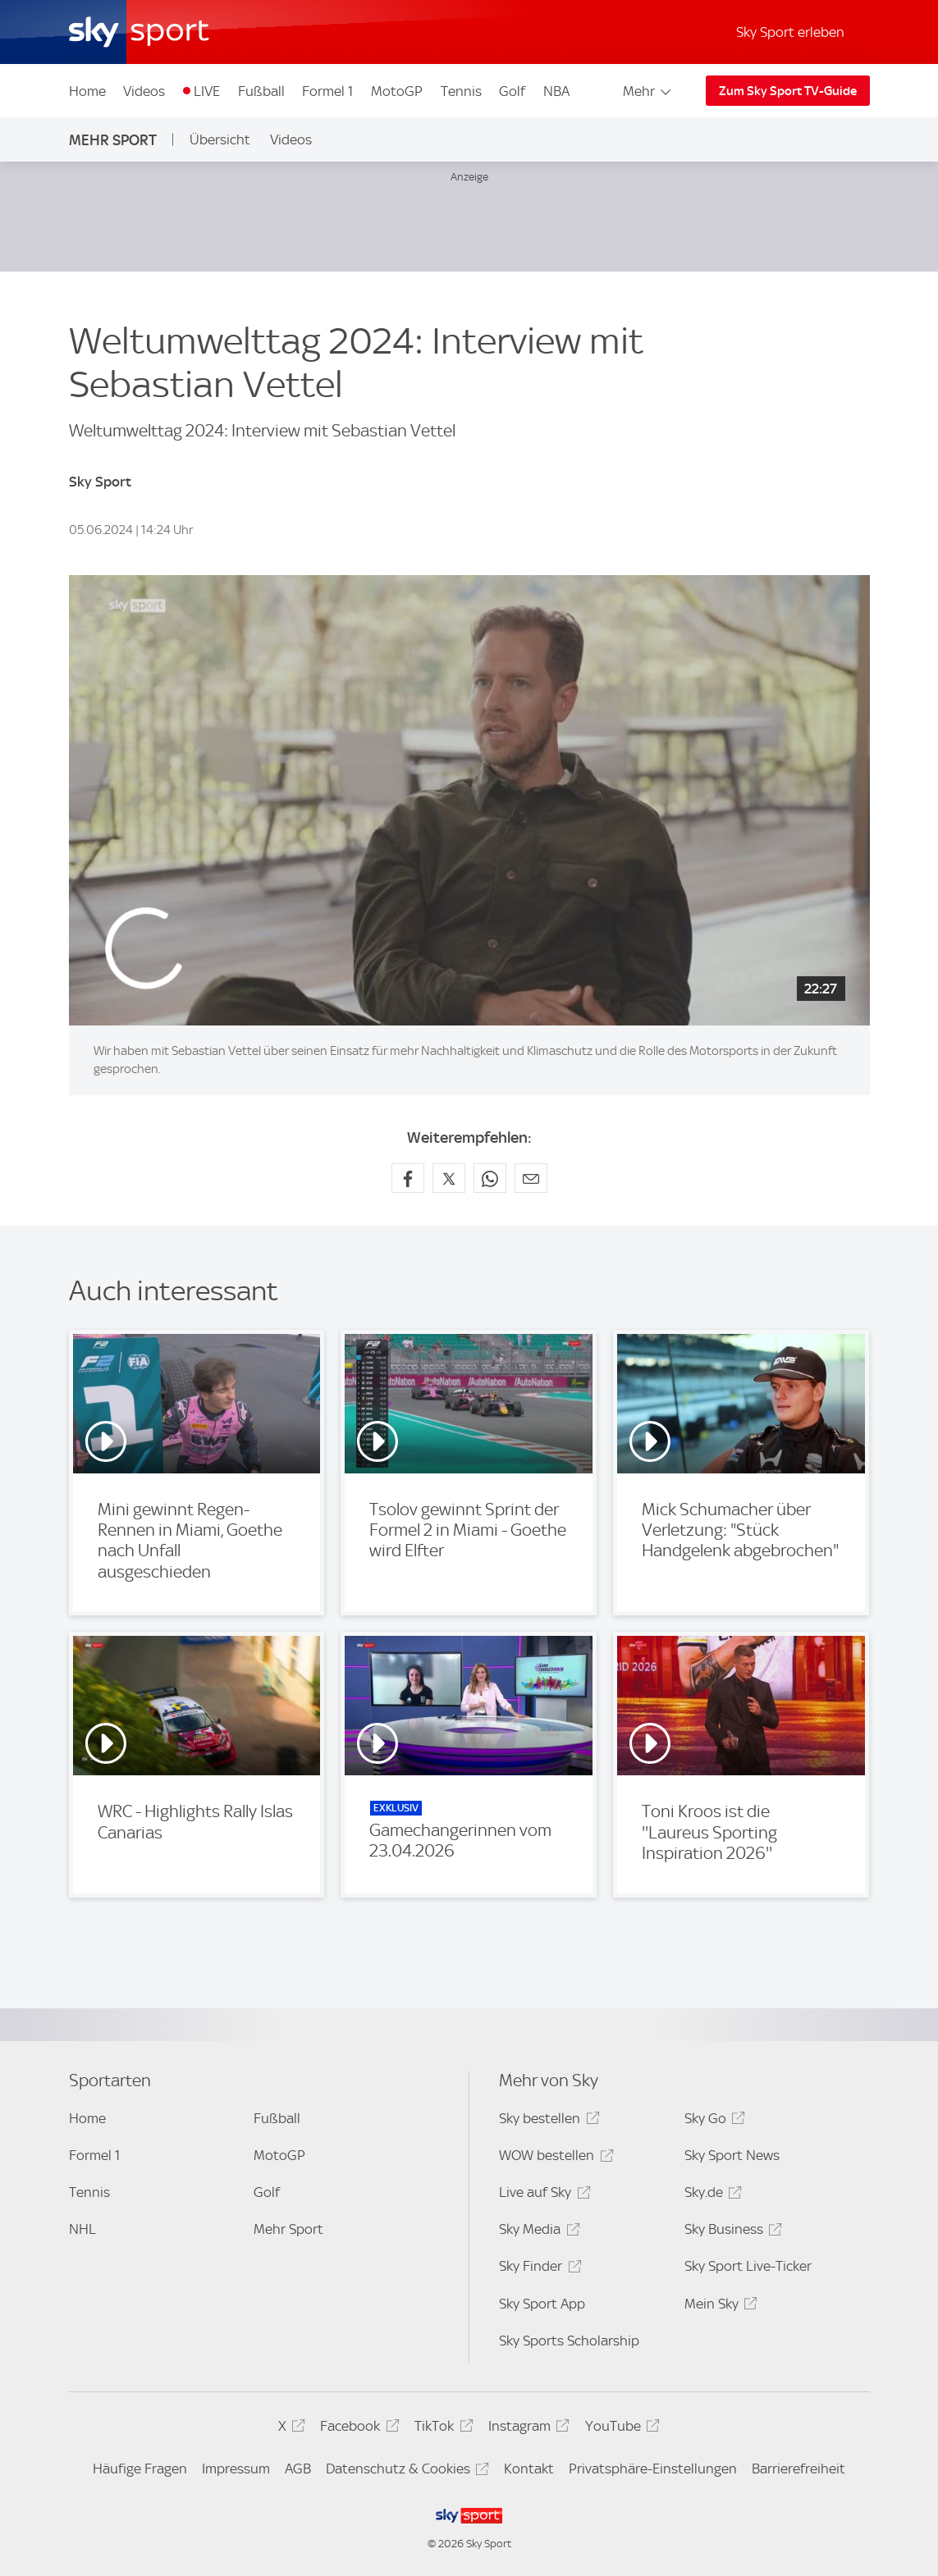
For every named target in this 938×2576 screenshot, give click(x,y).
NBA (556, 91)
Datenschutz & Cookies (405, 2471)
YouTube (620, 2429)
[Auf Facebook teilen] (407, 1178)
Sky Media (536, 2232)
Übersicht (220, 139)
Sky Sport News (732, 2155)
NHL (82, 2229)
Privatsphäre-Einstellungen (653, 2468)
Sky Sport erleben (790, 32)
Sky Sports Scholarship (569, 2340)
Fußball (261, 91)
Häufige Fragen (140, 2468)
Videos (144, 91)
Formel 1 (327, 91)
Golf (512, 91)
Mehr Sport (113, 139)
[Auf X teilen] (448, 1178)
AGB (298, 2468)
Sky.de (710, 2195)
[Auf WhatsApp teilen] (490, 1178)
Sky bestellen (546, 2121)
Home (87, 91)
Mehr (648, 91)
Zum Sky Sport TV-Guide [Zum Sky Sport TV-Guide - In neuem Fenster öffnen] (788, 91)
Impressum (236, 2468)
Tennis (461, 91)
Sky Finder (537, 2269)
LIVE (207, 91)
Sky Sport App (542, 2303)
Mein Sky (718, 2306)
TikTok (441, 2429)
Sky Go (712, 2121)
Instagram (526, 2429)
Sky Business (730, 2232)
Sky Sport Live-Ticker (748, 2266)
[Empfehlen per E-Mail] (531, 1178)
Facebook (357, 2429)
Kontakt (529, 2468)
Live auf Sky (542, 2195)
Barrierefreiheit (798, 2468)
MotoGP (397, 91)
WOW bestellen (553, 2158)
